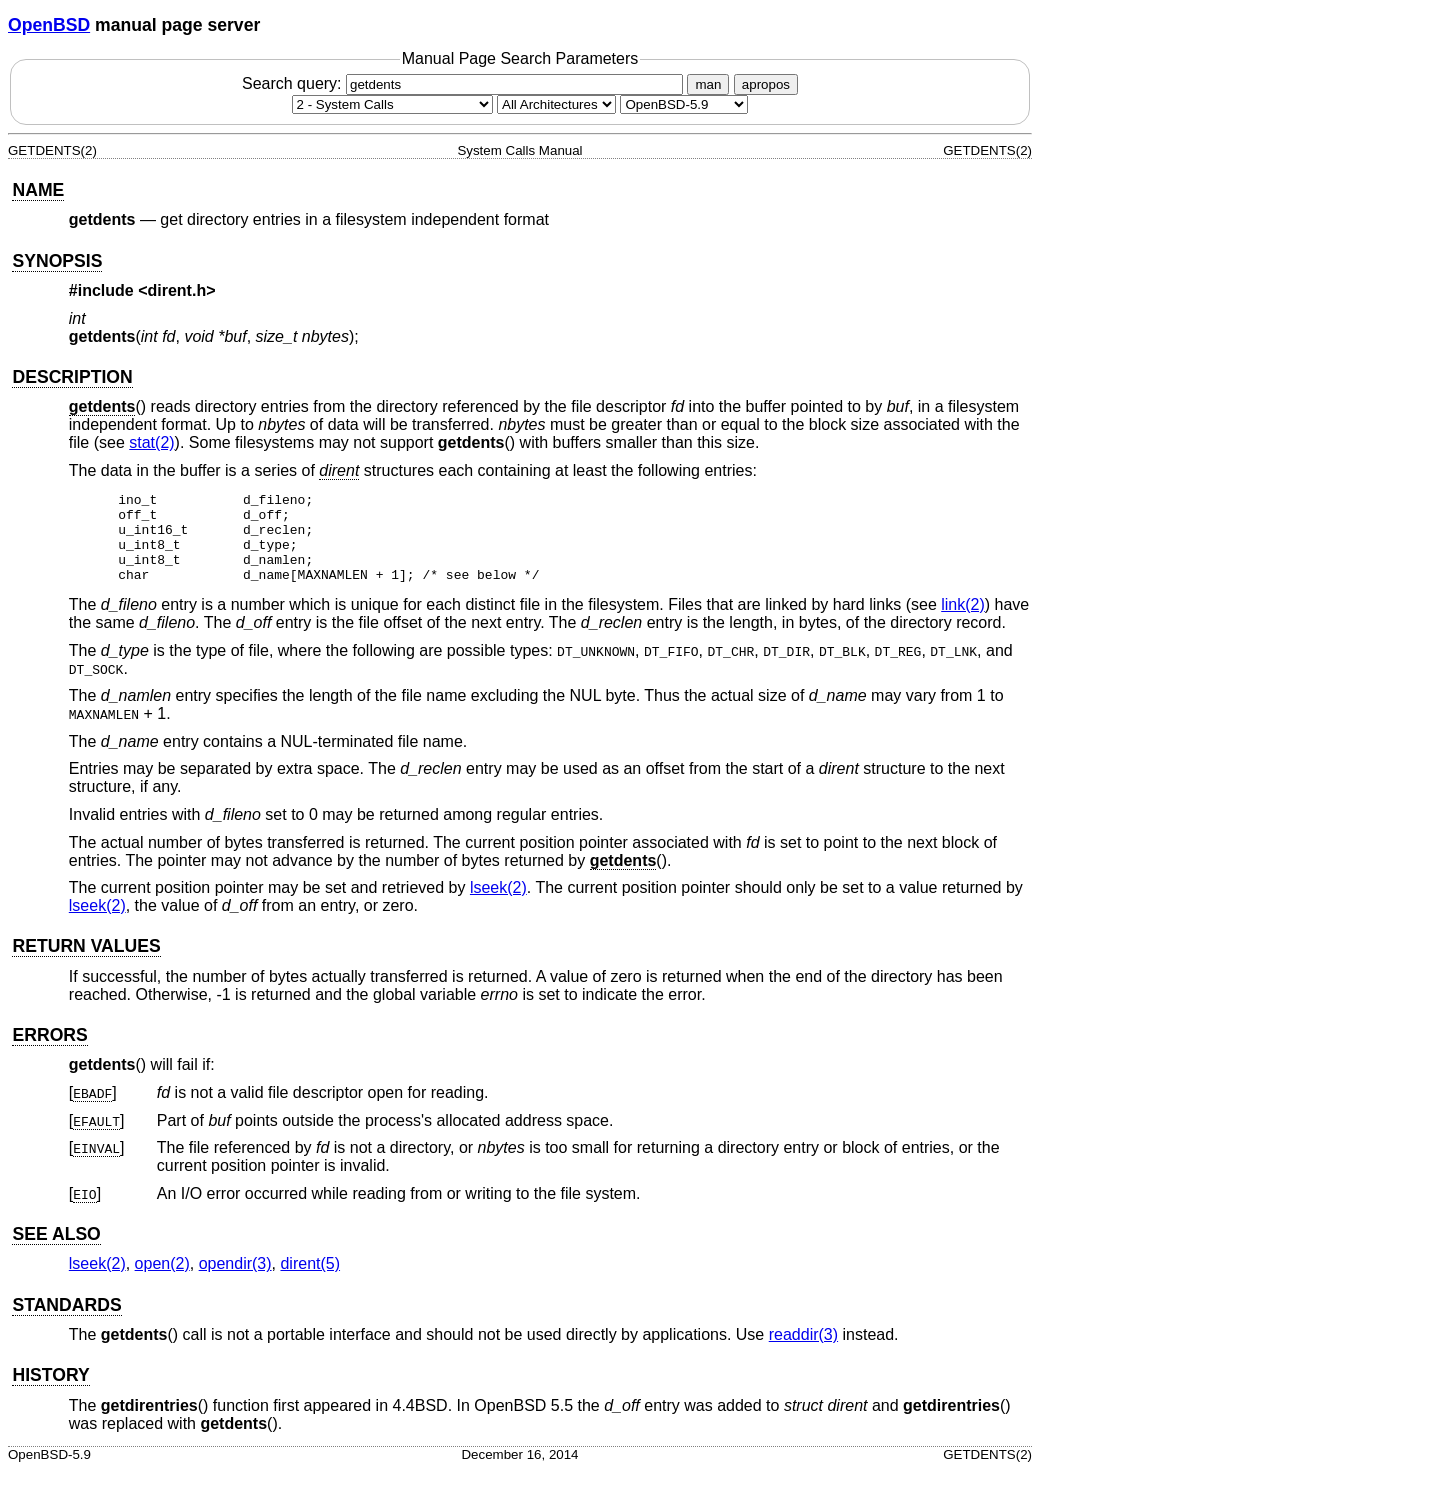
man (708, 84)
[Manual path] (684, 104)
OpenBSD (49, 25)
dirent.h (177, 290)
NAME (38, 190)
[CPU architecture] (556, 104)
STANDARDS (66, 1323)
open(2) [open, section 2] (162, 1281)
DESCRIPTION (72, 377)
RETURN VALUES (86, 964)
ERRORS (49, 1053)
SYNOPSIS (57, 261)
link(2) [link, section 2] (963, 622)
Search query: (465, 83)
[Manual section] (392, 104)
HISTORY (50, 1393)
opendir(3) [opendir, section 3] (235, 1281)
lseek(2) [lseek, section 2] (498, 905)
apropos (766, 84)
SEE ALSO (56, 1252)
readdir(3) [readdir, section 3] (803, 1352)
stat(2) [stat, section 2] (151, 442)
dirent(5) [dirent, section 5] (310, 1281)
